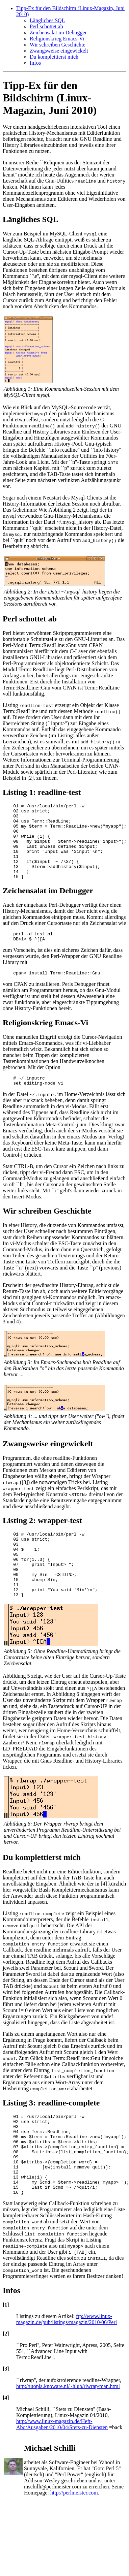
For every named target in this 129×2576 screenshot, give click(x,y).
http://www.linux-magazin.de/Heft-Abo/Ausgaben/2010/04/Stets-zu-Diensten (62, 2474)
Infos (35, 63)
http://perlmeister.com (74, 2542)
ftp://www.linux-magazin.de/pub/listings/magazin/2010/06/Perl (66, 2369)
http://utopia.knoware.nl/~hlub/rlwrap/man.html (68, 2436)
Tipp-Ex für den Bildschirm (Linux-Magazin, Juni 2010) (50, 97)
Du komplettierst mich (54, 57)
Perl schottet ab (46, 26)
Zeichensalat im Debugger (58, 32)
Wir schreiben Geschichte (57, 44)
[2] (6, 2383)
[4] (6, 2447)
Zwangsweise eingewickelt (59, 51)
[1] (6, 2354)
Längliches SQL (47, 20)
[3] (6, 2418)
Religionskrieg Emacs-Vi (57, 38)
